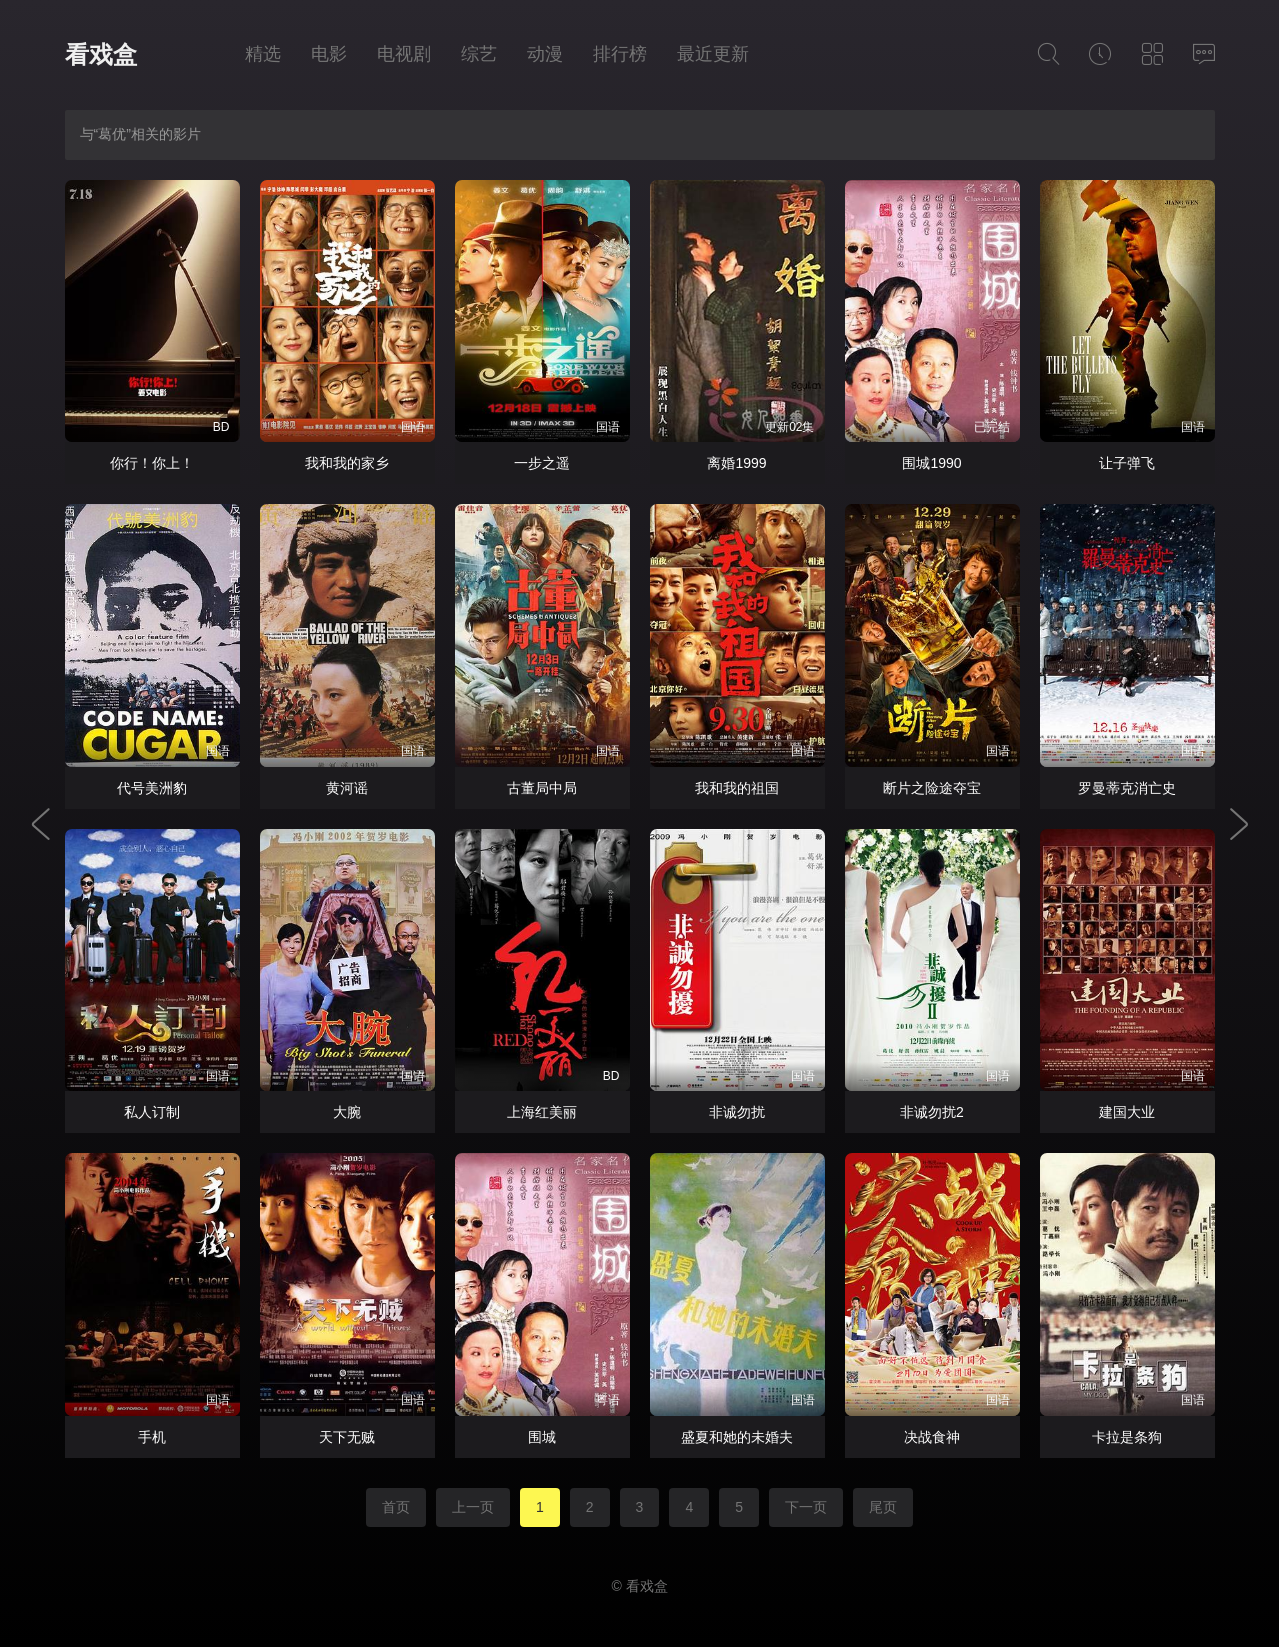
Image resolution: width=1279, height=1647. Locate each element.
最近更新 (713, 54)
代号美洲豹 (152, 788)
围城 (542, 1437)
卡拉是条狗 (1127, 1437)
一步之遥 (542, 463)
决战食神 (932, 1437)
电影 (329, 54)
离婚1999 (736, 463)
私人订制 (152, 1112)
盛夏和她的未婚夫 (737, 1437)
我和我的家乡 (347, 463)
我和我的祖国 (737, 788)
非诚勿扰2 (932, 1112)
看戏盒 (101, 54)
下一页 (806, 1507)
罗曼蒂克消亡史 (1127, 788)
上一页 (473, 1507)
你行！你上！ (152, 463)
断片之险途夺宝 (932, 788)
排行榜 (620, 54)
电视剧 (404, 54)
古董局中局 (542, 788)
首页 (396, 1507)
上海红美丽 (542, 1112)
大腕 (347, 1112)
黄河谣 (347, 788)
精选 (263, 54)
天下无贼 (347, 1437)
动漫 (545, 54)
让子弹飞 (1127, 463)
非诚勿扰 (737, 1112)
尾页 (883, 1507)
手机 (152, 1437)
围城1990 (931, 463)
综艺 (479, 54)
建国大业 (1127, 1112)
